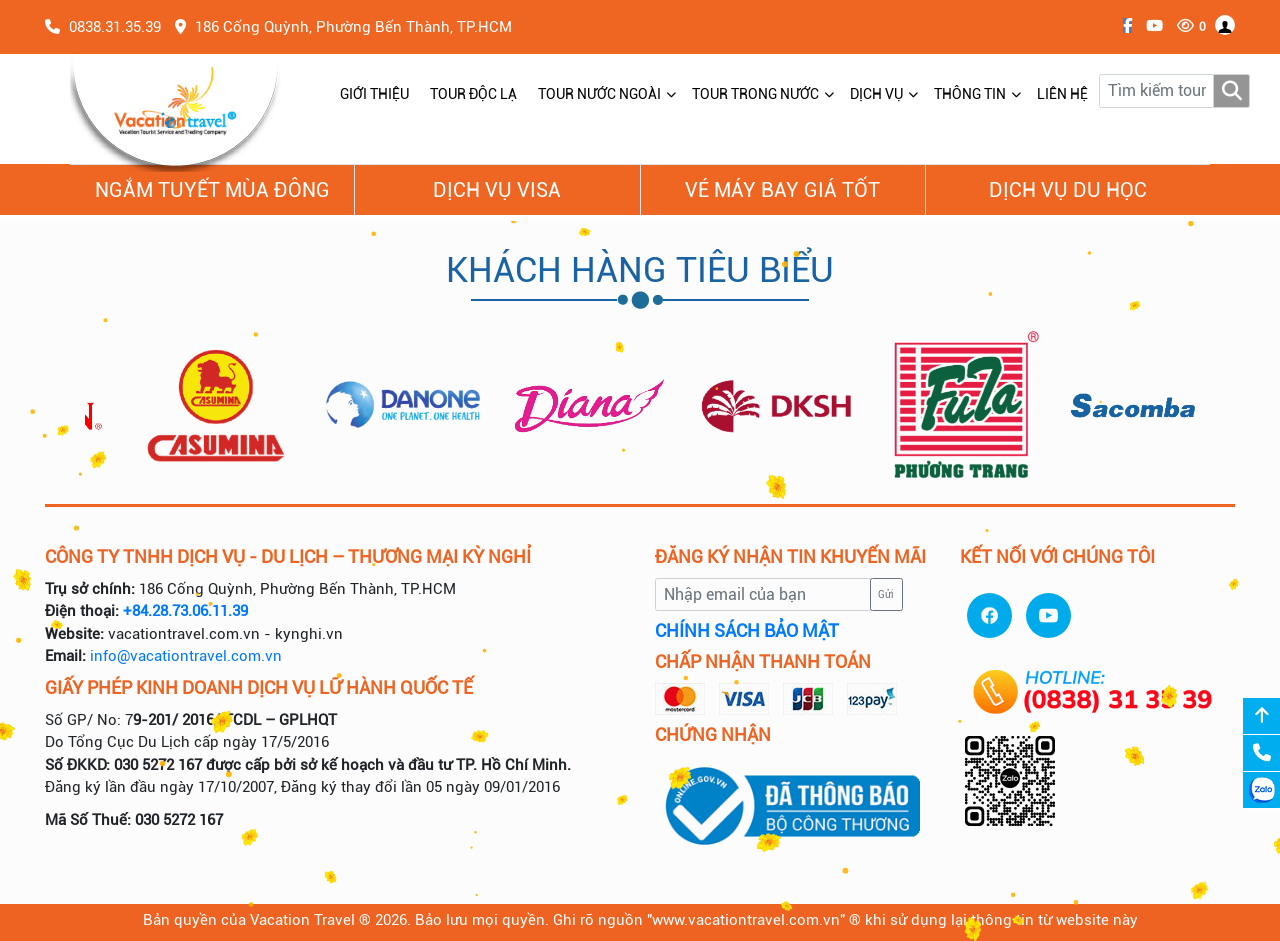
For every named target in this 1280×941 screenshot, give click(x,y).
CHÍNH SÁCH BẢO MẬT (747, 631)
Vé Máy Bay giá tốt (782, 190)
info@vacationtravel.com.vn (186, 656)
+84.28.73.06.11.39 (185, 611)
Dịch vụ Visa (497, 190)
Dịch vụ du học (1068, 190)
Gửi (886, 594)
